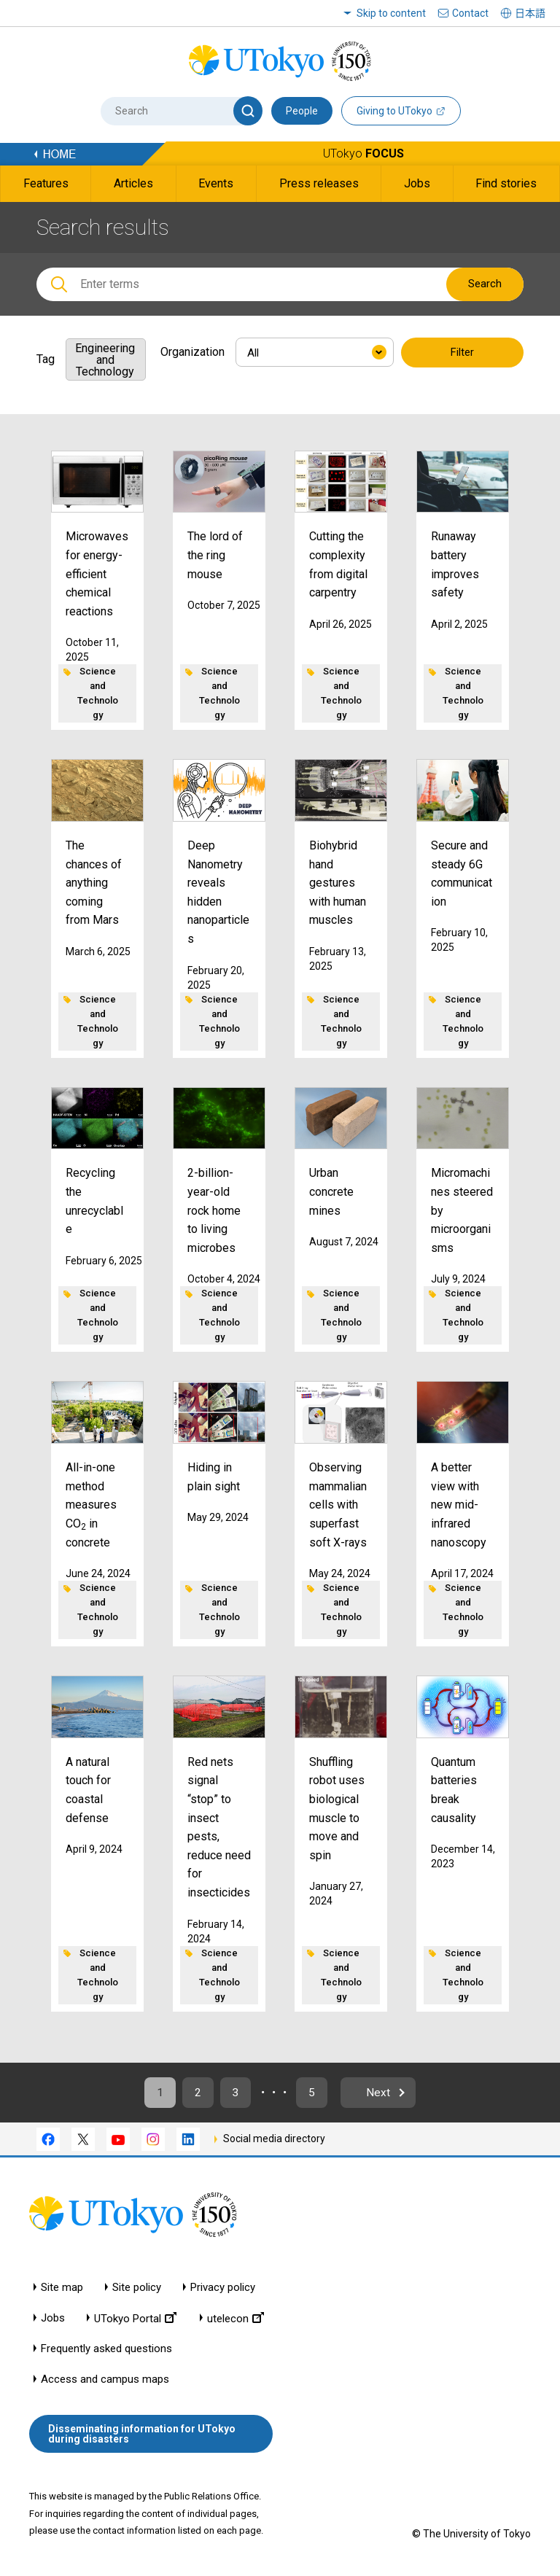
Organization (192, 352)
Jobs (53, 2319)
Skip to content (391, 13)
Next (385, 2094)
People (302, 111)
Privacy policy (222, 2289)
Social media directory (274, 2141)
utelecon (235, 2320)
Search (485, 283)
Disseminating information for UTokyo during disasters (142, 2436)
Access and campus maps (105, 2380)
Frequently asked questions (106, 2350)
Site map (62, 2289)
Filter (462, 352)
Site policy (136, 2289)
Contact (470, 13)
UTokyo (363, 153)
